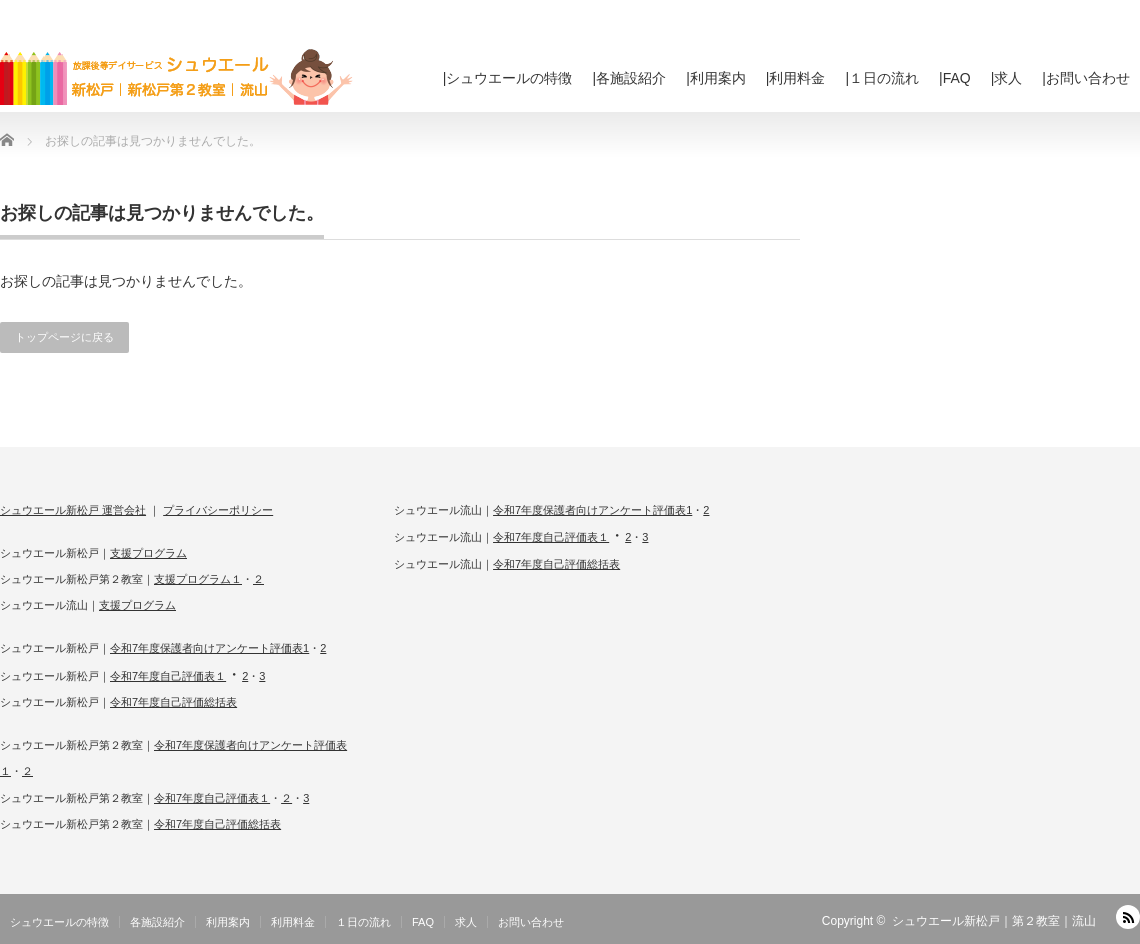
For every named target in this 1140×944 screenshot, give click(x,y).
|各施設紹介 (630, 78)
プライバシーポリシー (218, 510)
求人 (466, 922)
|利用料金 (796, 78)
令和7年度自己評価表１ (168, 676)
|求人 (1007, 78)
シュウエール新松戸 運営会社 (73, 510)
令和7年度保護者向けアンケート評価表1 (209, 648)
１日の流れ (363, 922)
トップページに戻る (64, 337)
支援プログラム (148, 553)
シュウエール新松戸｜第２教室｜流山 (994, 921)
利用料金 (293, 922)
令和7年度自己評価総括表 (173, 702)
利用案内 (228, 922)
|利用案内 (716, 78)
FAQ (423, 922)
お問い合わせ (531, 922)
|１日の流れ (882, 78)
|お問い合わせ (1086, 78)
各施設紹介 (157, 922)
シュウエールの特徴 (59, 922)
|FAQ (955, 78)
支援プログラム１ (198, 579)
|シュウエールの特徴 (508, 78)
